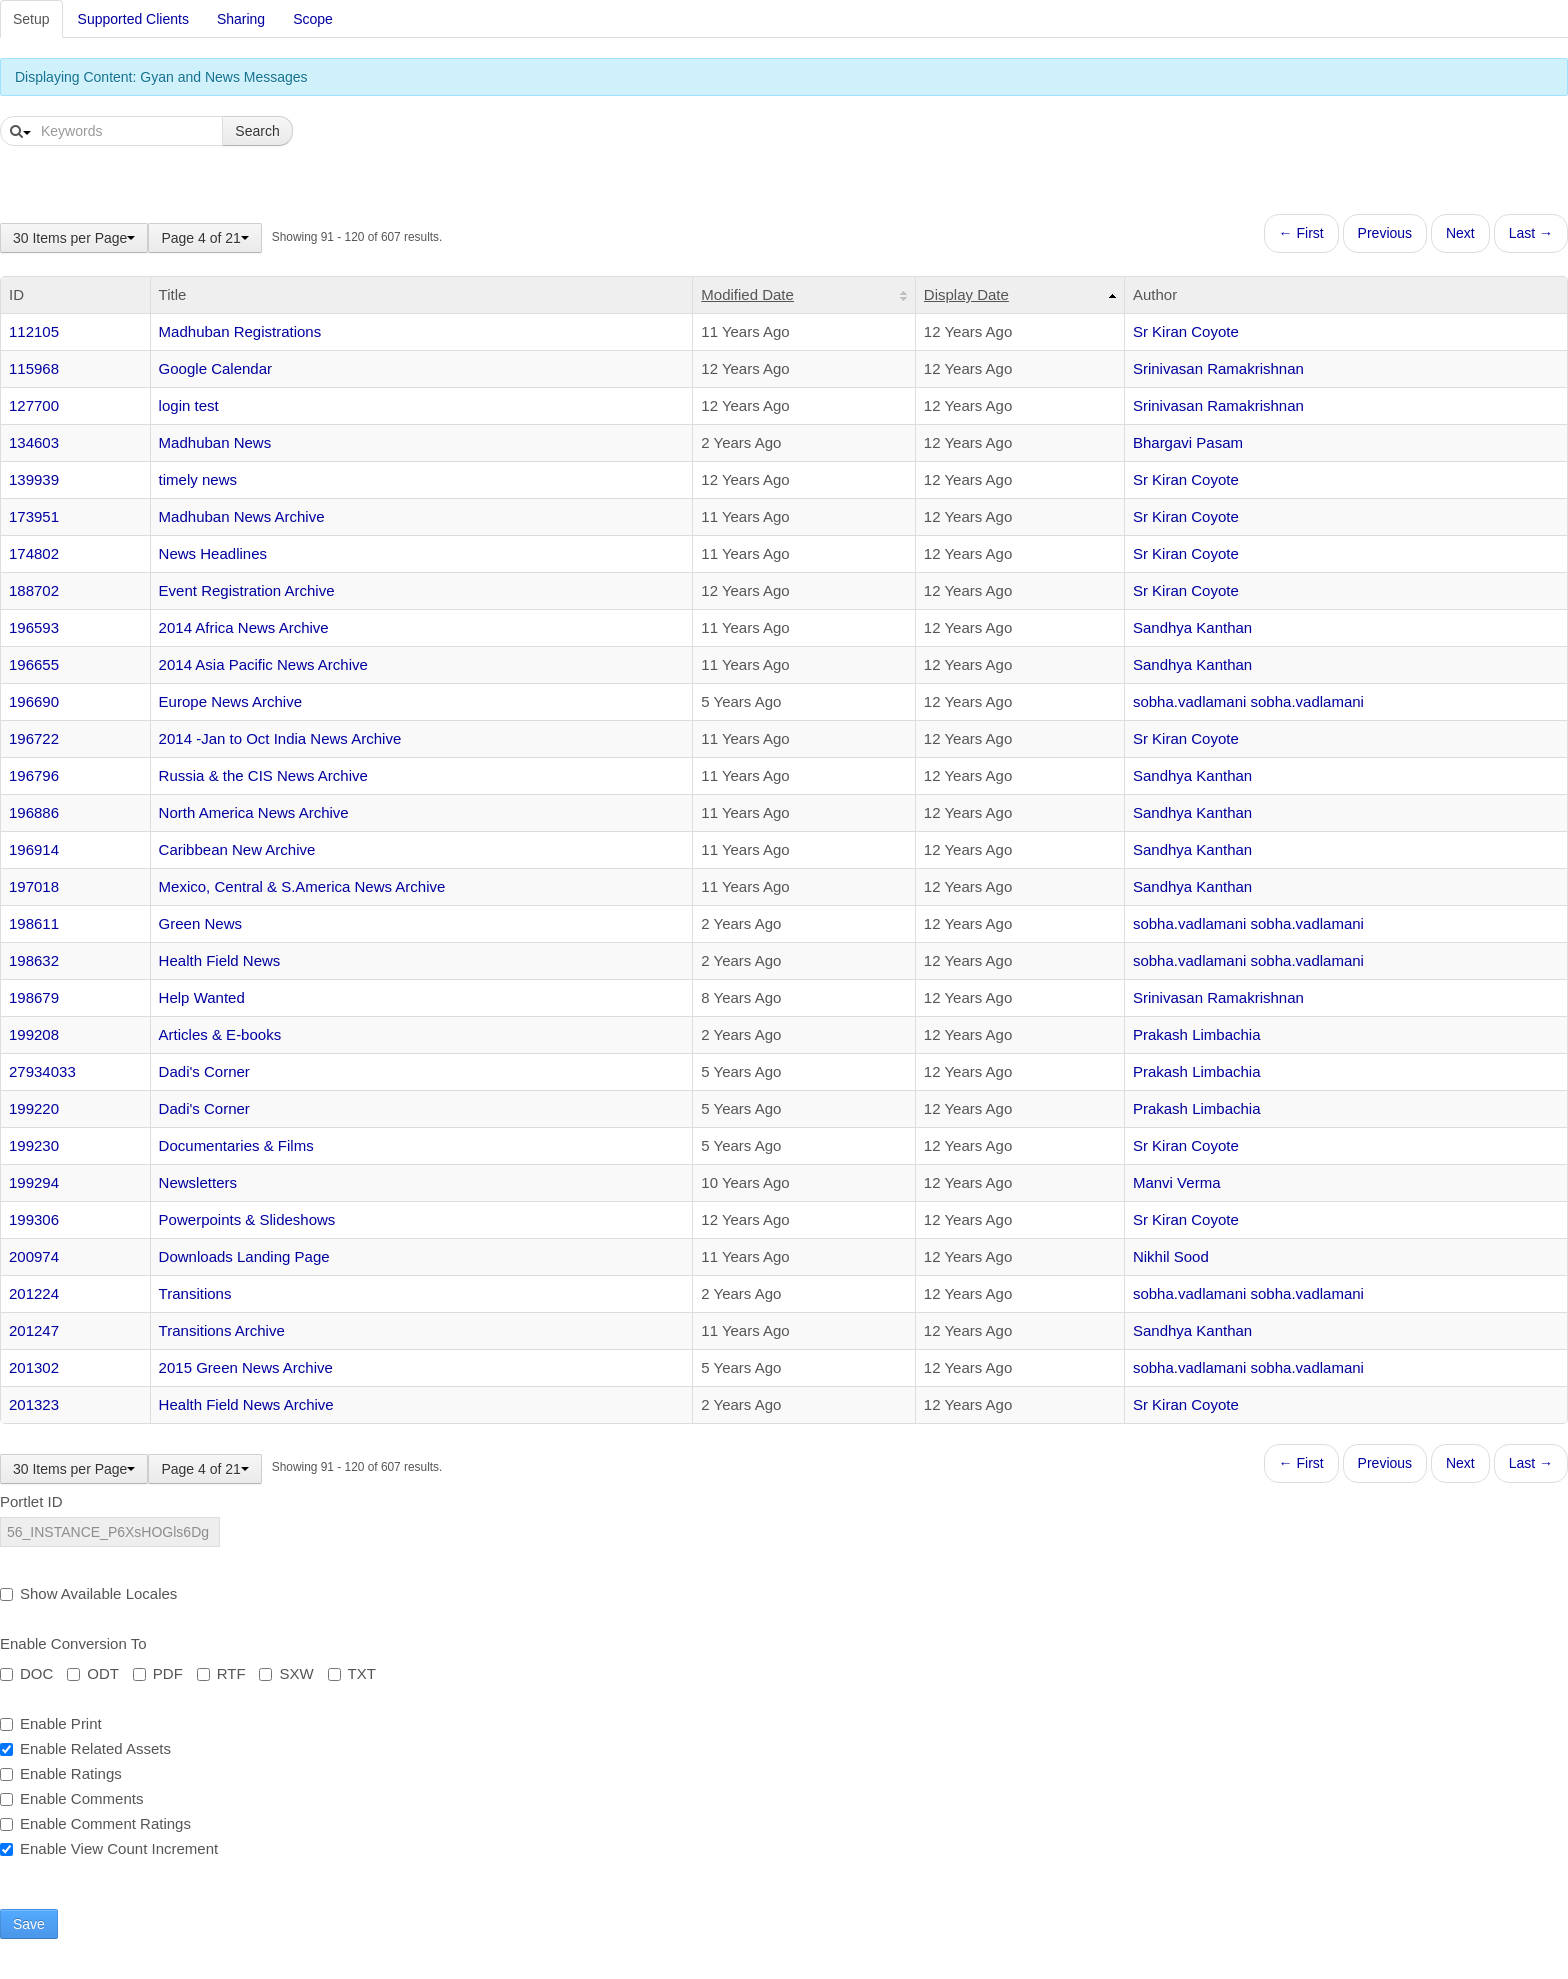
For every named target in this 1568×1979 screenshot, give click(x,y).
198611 (34, 923)
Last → (1531, 233)
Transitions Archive (222, 1330)
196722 (34, 738)
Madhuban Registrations (240, 331)
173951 (34, 516)
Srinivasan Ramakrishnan (1218, 368)
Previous (1385, 233)
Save (29, 1924)
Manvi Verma (1177, 1182)
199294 (34, 1182)
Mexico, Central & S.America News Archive (302, 886)
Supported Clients (133, 19)
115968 (34, 368)
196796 (34, 775)
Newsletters (198, 1182)
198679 (34, 997)
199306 (34, 1219)
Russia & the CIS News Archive (263, 775)
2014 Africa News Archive (244, 627)
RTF (221, 1673)
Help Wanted (202, 997)
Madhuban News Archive (242, 516)
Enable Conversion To (73, 1643)
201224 (34, 1293)
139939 (34, 479)
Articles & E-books (220, 1034)
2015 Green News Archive (246, 1367)
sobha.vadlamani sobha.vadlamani (1248, 701)
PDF (158, 1673)
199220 (34, 1108)
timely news (198, 479)
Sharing (241, 19)
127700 (34, 405)
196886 (34, 812)
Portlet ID (31, 1501)
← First (1301, 233)
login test (189, 405)
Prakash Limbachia (1197, 1034)
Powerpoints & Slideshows (247, 1219)
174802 (34, 553)
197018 (34, 886)
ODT (93, 1673)
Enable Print (51, 1723)
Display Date (966, 294)
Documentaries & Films (236, 1145)
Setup (31, 19)
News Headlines (213, 553)
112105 (34, 331)
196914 (34, 849)
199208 (34, 1034)
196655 (34, 664)
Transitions (195, 1293)
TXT (352, 1673)
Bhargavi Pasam (1188, 442)
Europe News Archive (230, 701)
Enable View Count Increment (109, 1848)
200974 (34, 1256)
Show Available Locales (88, 1593)
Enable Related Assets (85, 1748)
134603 (34, 442)
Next (1460, 233)
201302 (34, 1367)
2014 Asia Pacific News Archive (263, 664)
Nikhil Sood (1171, 1256)
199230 (34, 1145)
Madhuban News (215, 442)
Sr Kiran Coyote (1186, 331)
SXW (286, 1673)
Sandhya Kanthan (1192, 627)
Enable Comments (71, 1798)
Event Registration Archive (247, 590)
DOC (26, 1673)
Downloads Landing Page (244, 1256)
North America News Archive (254, 812)
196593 (34, 627)
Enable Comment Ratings (95, 1823)
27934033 (42, 1071)
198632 (34, 960)
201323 (34, 1404)
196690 (34, 701)
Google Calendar (215, 368)
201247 (34, 1330)
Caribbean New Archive (237, 849)
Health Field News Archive (246, 1404)
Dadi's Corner (204, 1071)
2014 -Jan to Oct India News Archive (280, 738)
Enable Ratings (61, 1773)
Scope (313, 19)
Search (257, 131)
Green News (200, 923)
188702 (34, 590)
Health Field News (220, 960)
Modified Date (747, 294)
